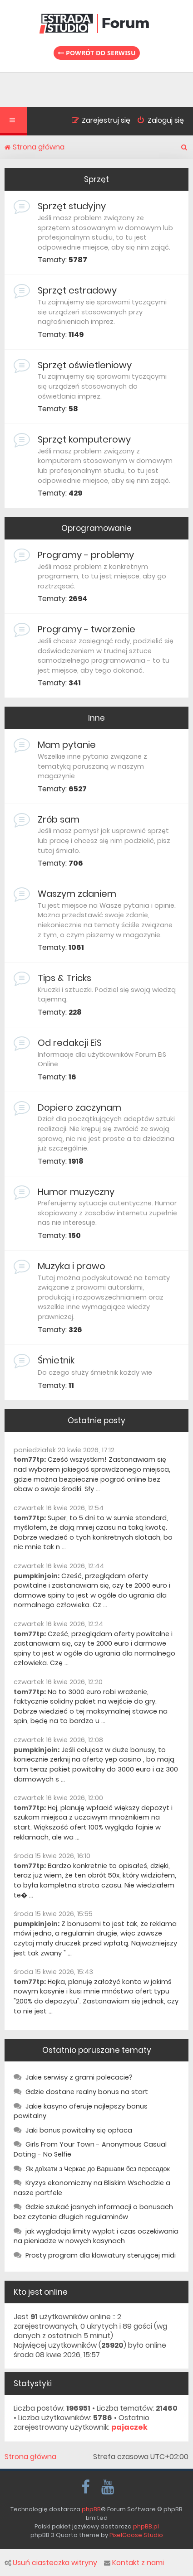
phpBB (91, 2509)
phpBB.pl (146, 2526)
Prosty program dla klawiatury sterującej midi (100, 2255)
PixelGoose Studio (136, 2535)
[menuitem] (157, 121)
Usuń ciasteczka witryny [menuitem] (51, 2563)
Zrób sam (58, 819)
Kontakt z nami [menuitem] (134, 2563)
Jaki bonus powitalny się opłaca (78, 2130)
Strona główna (30, 2457)
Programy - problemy (86, 555)
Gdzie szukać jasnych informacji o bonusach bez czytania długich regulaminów (93, 2211)
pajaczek (129, 2427)
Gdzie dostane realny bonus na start (86, 2091)
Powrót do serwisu (97, 52)
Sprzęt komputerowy (84, 439)
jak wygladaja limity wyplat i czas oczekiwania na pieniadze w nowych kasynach (96, 2236)
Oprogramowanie (96, 528)
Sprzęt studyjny (72, 206)
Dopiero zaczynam (79, 1107)
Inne (96, 718)
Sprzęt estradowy (77, 290)
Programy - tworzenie (86, 629)
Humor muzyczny (76, 1191)
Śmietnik (56, 1360)
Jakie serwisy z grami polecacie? (79, 2077)
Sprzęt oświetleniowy (85, 365)
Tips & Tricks (64, 978)
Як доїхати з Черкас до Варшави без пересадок (97, 2168)
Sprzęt (96, 179)
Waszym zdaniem (77, 893)
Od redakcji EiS (70, 1042)
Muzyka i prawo (71, 1266)
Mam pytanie (67, 744)
